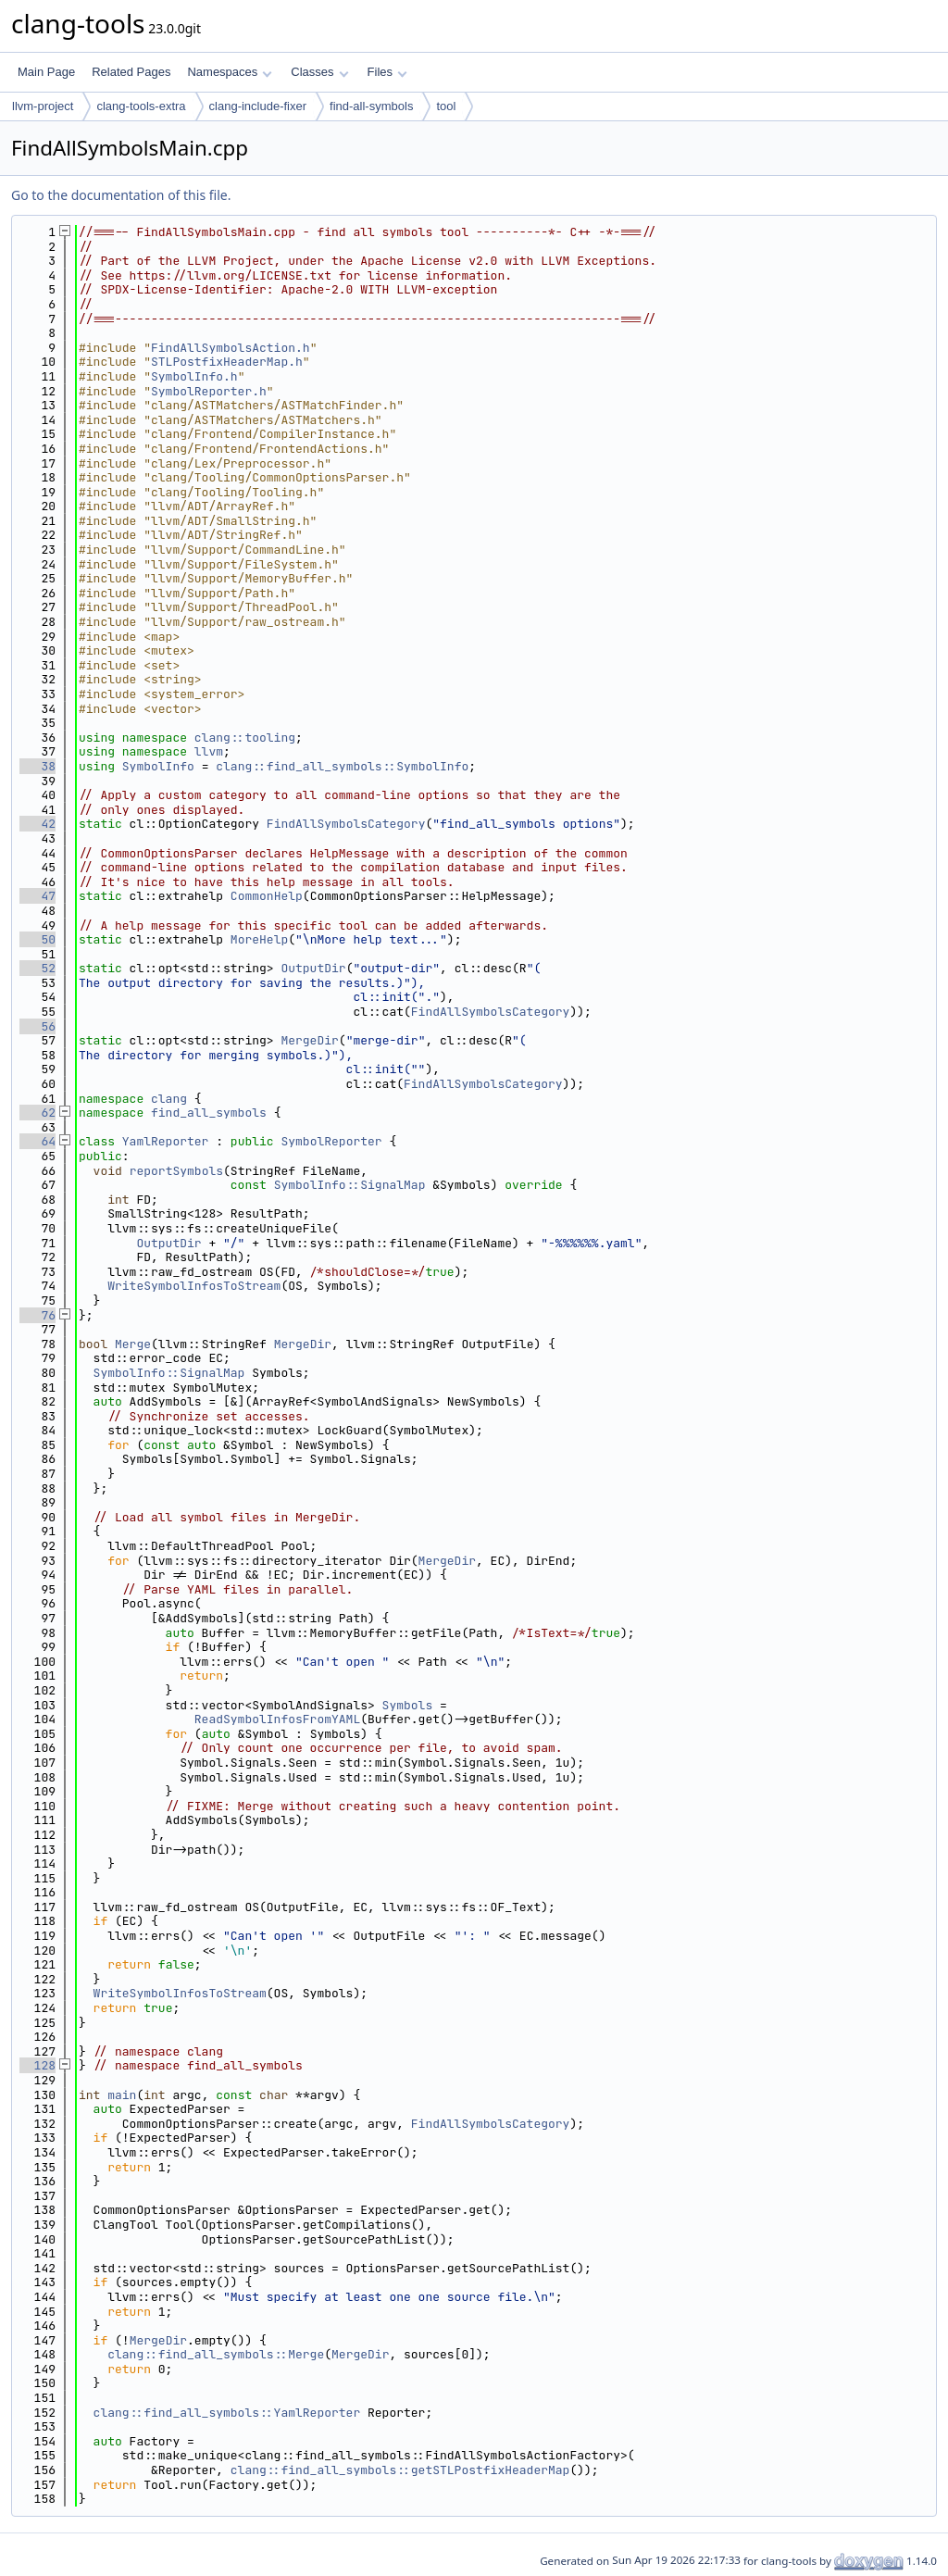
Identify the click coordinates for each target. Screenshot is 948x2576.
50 (37, 939)
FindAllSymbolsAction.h (230, 348)
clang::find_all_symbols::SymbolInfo (342, 766)
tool (445, 106)
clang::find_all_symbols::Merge (215, 2354)
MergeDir (309, 1040)
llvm (208, 751)
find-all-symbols (371, 106)
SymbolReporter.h (209, 391)
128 (37, 2065)
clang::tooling (244, 737)
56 (37, 1026)
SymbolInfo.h (194, 376)
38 (37, 766)
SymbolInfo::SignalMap (350, 1185)
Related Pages (131, 72)
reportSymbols (176, 1171)
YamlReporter (165, 1141)
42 (37, 824)
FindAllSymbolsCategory (346, 824)
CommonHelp (267, 896)
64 (37, 1141)
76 (37, 1315)
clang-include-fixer (258, 106)
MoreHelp (259, 939)
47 (37, 896)
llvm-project (42, 106)
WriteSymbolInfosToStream (194, 1286)
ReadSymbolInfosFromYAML (277, 1719)
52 (37, 968)
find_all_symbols (209, 1112)
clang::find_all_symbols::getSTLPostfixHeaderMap (400, 2470)
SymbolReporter (331, 1141)
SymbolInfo (158, 766)
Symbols (407, 1705)
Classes (319, 72)
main (121, 2095)
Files (387, 72)
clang (169, 1099)
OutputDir (313, 968)
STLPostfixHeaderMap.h (227, 361)
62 (37, 1112)
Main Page (46, 72)
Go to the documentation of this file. (121, 195)
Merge (133, 1344)
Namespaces (229, 72)
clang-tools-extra (140, 106)
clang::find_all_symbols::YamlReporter (227, 2412)
